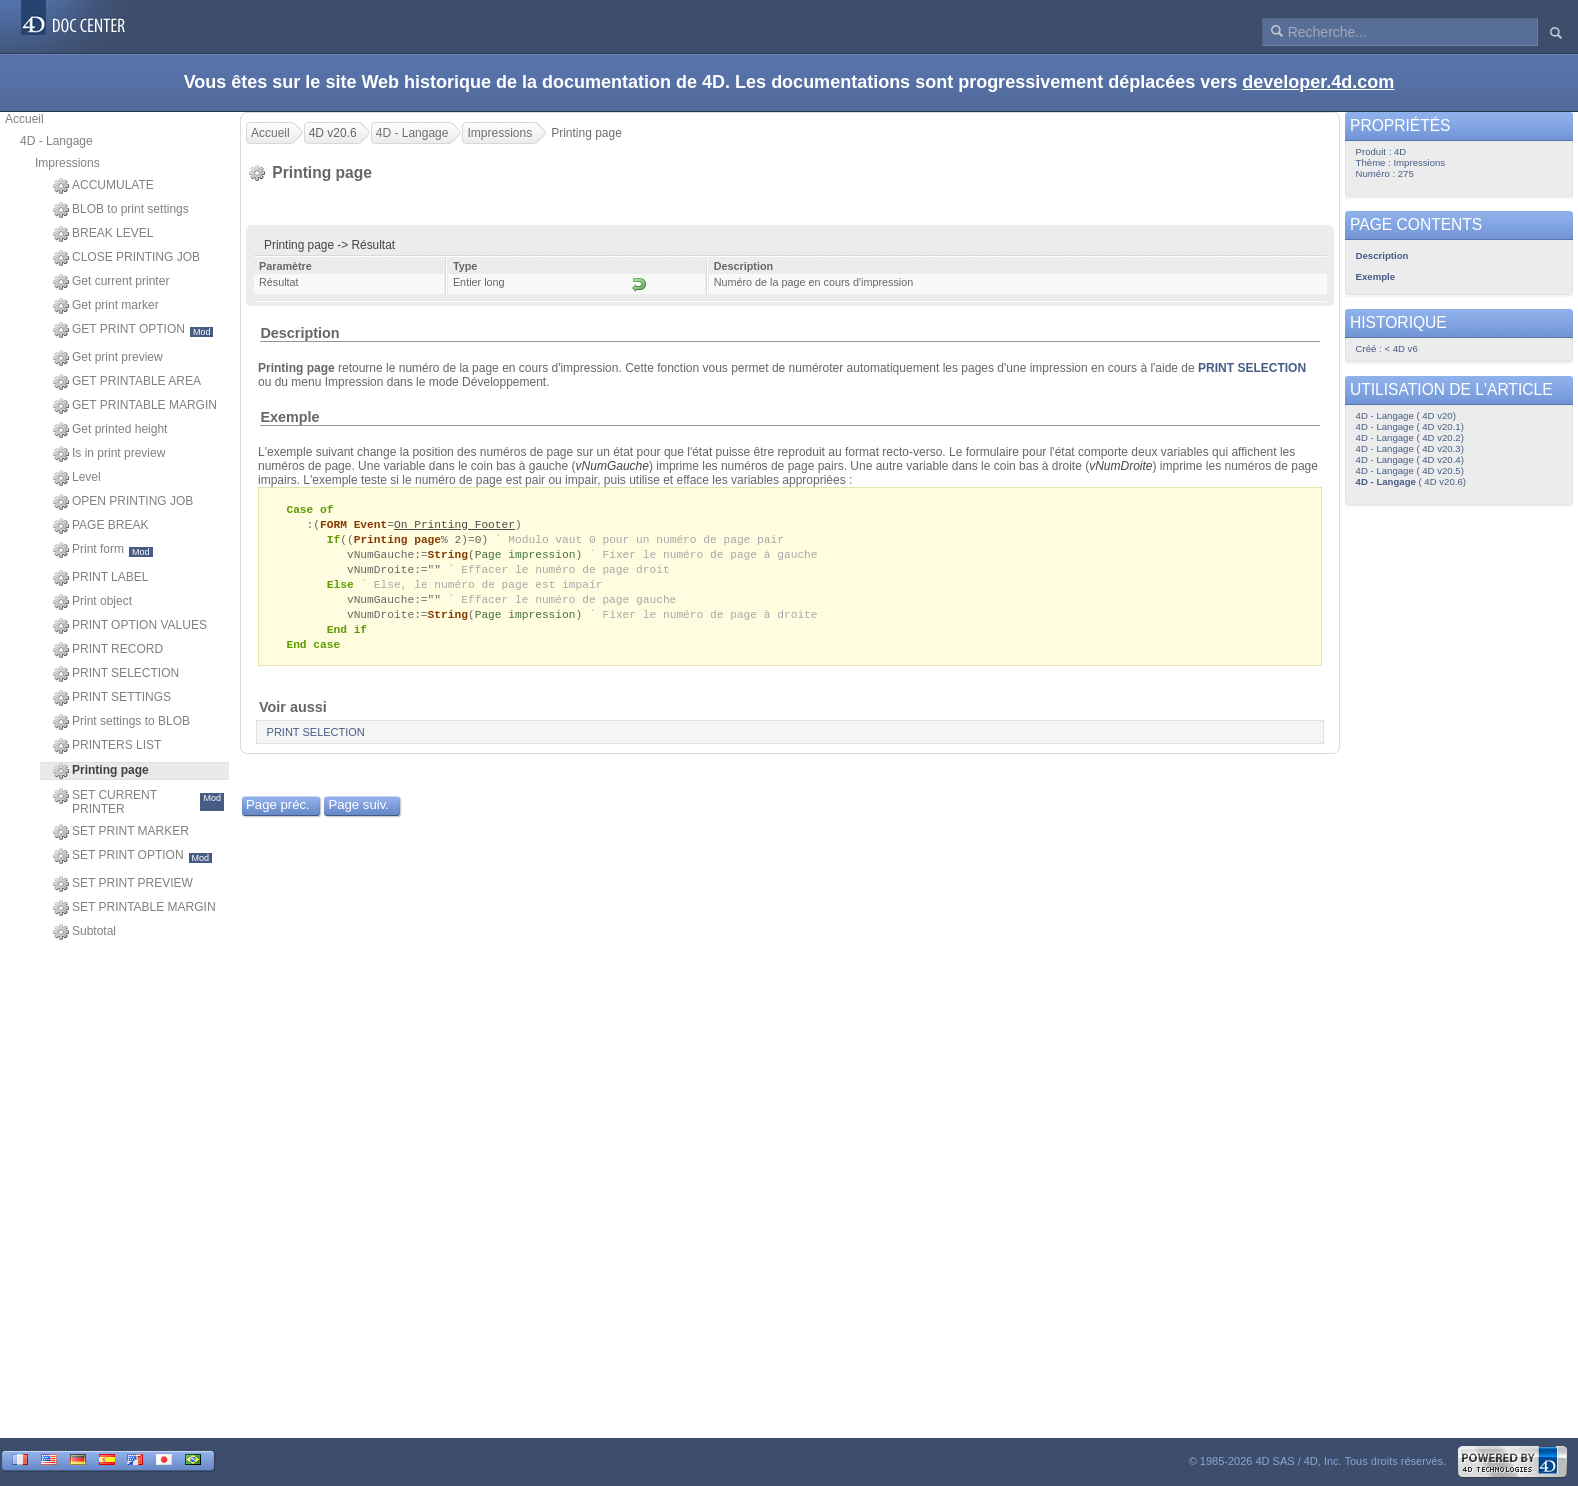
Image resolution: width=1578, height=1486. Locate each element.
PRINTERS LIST (107, 746)
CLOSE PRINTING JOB (126, 258)
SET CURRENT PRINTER (138, 802)
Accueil (24, 119)
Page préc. (278, 814)
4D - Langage (56, 141)
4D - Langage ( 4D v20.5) (1410, 470)
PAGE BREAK (100, 526)
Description (299, 333)
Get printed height (110, 430)
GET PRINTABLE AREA (127, 382)
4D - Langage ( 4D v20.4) (1410, 459)
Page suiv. (358, 814)
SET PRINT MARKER (121, 832)
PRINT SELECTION (116, 674)
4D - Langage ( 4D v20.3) (1410, 448)
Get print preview (108, 358)
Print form (103, 550)
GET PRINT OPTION (133, 330)
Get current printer (111, 282)
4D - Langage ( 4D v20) (1406, 415)
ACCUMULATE (103, 186)
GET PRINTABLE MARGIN (135, 406)
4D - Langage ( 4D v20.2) (1410, 437)
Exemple (289, 417)
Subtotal (84, 932)
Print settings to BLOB (121, 722)
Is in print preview (109, 454)
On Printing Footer (454, 525)
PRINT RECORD (108, 650)
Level (77, 478)
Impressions (67, 163)
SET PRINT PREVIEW (123, 884)
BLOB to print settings (121, 210)
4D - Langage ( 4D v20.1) (1410, 426)
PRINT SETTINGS (112, 698)
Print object (92, 602)
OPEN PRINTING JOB (123, 502)
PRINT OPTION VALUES (130, 626)
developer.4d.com (1318, 82)
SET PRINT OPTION (132, 856)
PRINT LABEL (100, 578)
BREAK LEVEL (103, 234)
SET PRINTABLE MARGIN (134, 908)
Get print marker (106, 306)
